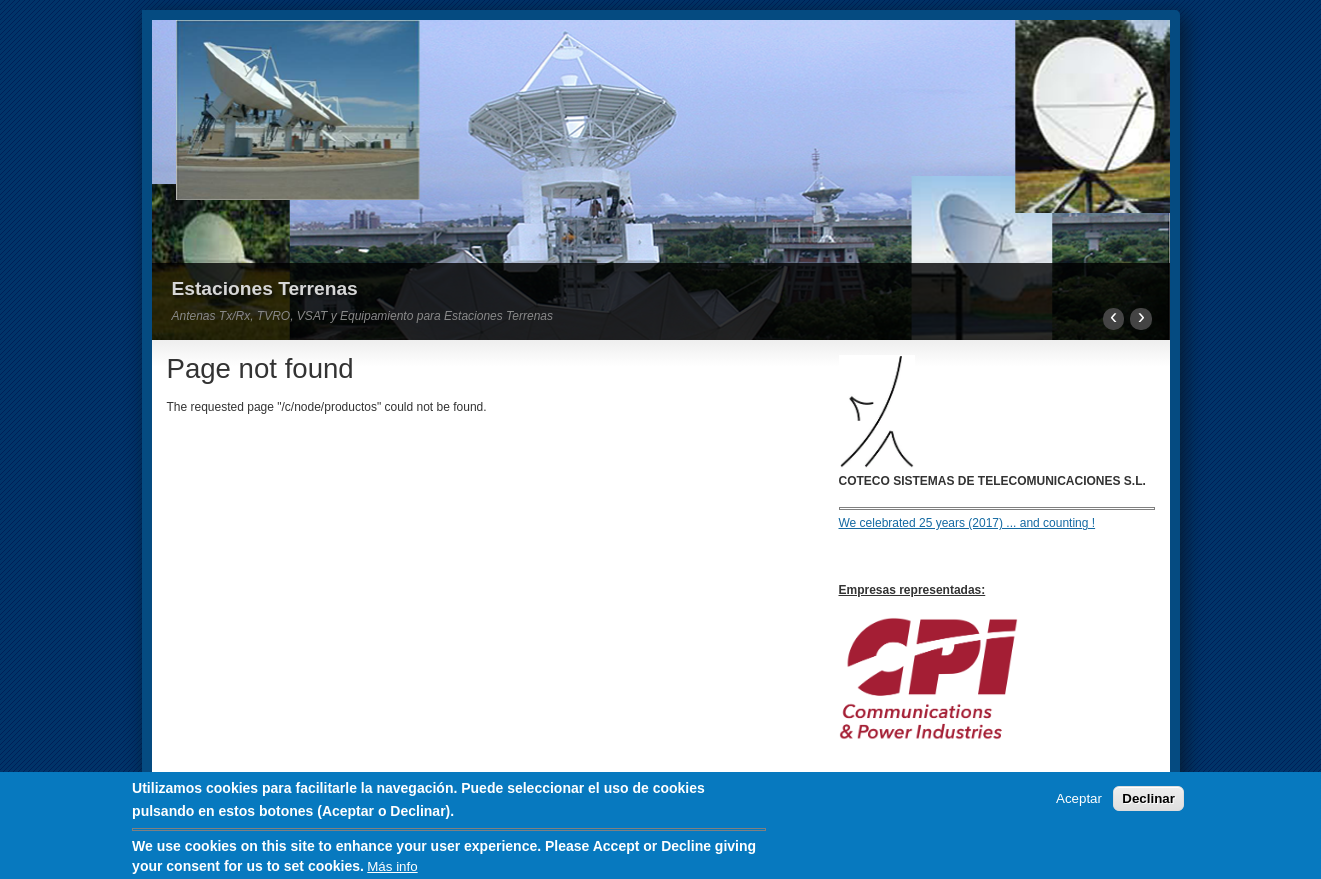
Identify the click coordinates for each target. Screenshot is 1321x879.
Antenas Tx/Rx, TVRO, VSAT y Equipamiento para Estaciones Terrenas (363, 316)
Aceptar (1079, 802)
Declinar (1148, 802)
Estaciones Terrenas (265, 288)
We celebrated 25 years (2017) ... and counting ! (967, 523)
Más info (392, 870)
